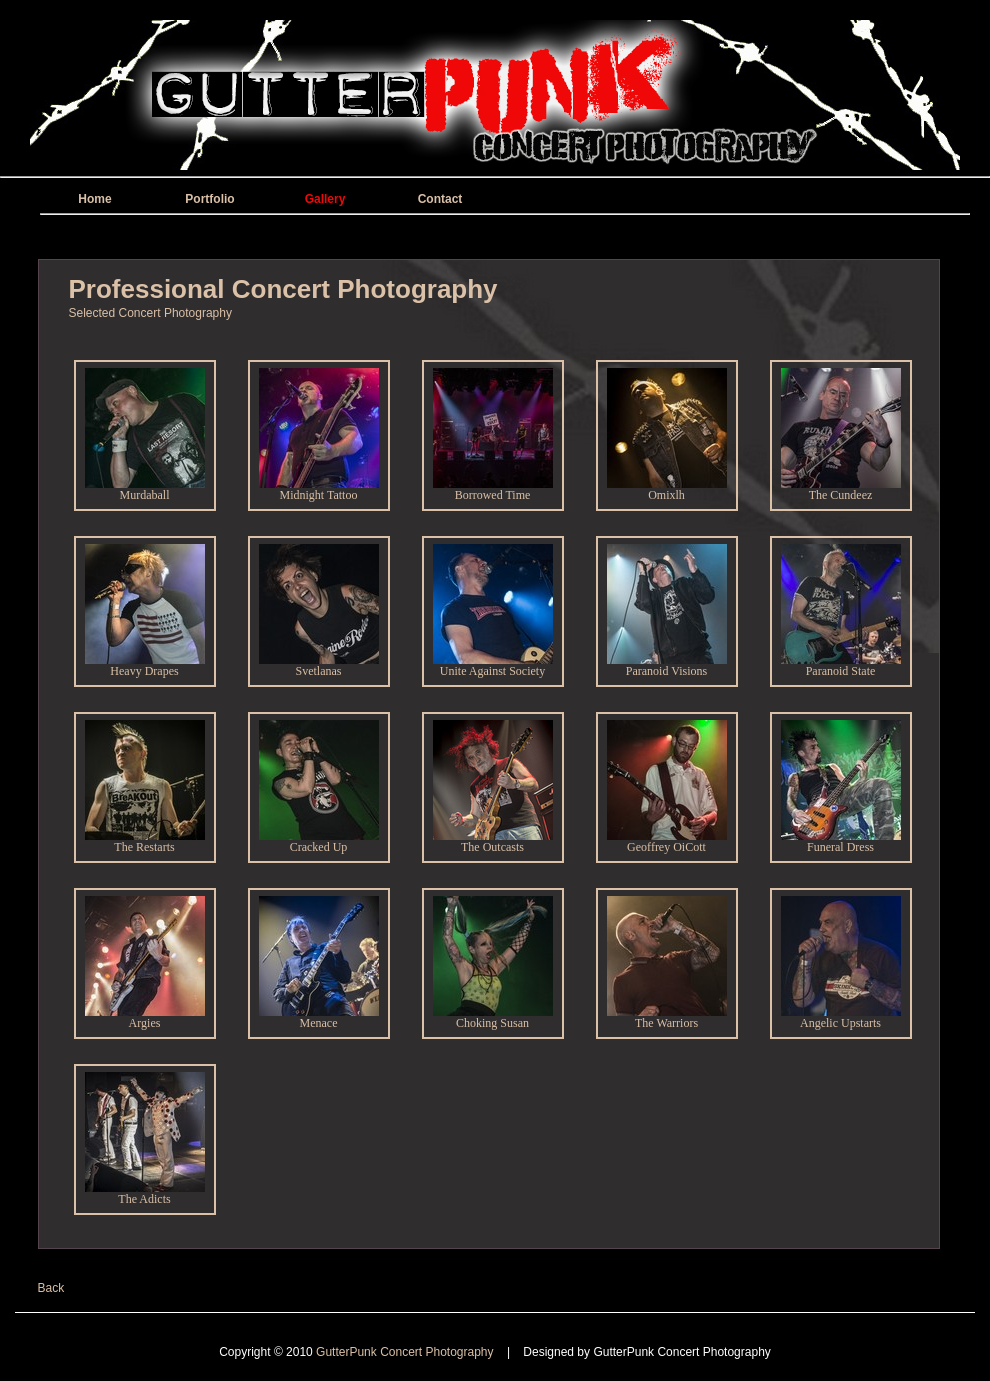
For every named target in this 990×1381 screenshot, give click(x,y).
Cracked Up (319, 841)
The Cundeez (841, 489)
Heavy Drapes (145, 665)
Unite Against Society (493, 665)
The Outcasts (493, 841)
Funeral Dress (841, 841)
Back (51, 1288)
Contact (440, 199)
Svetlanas (319, 665)
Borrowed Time (493, 489)
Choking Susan (493, 1017)
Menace (319, 1017)
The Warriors (667, 1017)
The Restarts (145, 841)
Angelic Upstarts (841, 1017)
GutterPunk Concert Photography (406, 1352)
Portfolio (209, 199)
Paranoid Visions (667, 665)
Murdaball (145, 489)
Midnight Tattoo (319, 489)
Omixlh (667, 489)
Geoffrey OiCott (667, 841)
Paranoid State (841, 665)
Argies (145, 1017)
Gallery (325, 199)
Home (94, 199)
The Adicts (145, 1193)
